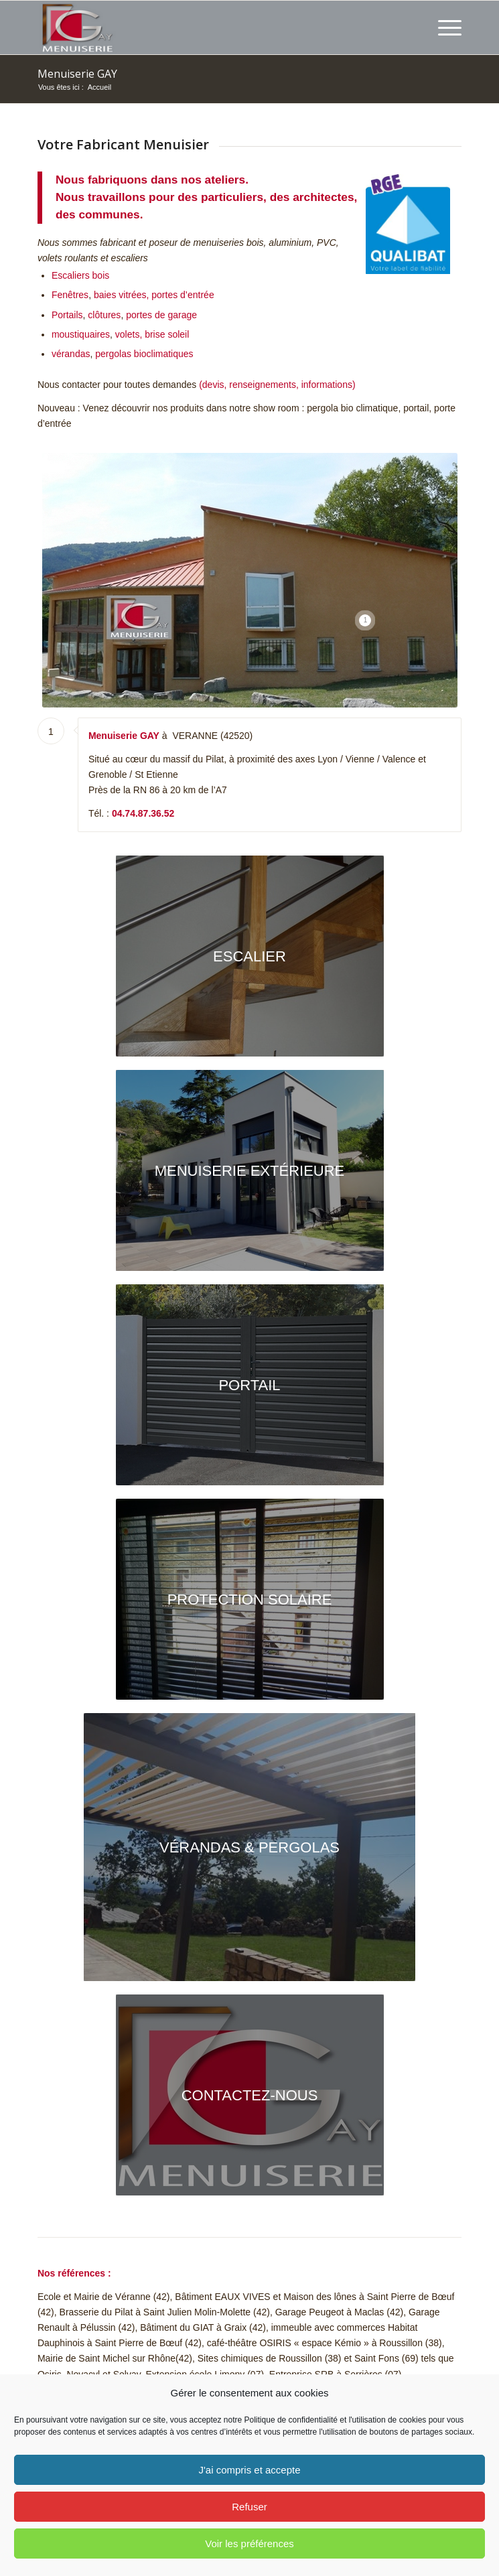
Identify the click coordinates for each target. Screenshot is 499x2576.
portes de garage (161, 315)
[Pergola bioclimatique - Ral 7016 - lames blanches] (249, 1847)
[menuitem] (443, 27)
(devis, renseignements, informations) (277, 384)
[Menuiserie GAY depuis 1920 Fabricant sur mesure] (207, 27)
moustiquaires (81, 334)
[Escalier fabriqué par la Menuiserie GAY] (250, 956)
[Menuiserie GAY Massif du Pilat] (250, 2094)
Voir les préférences (249, 2543)
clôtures (104, 315)
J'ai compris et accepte (249, 2470)
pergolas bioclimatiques (144, 353)
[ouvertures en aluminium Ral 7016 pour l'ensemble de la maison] (250, 1170)
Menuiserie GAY (77, 73)
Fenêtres (70, 294)
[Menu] (443, 27)
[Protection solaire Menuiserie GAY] (250, 1599)
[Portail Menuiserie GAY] (250, 1384)
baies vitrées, (121, 294)
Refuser (249, 2506)
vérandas (71, 353)
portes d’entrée (182, 294)
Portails (67, 315)
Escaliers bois (80, 275)
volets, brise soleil (152, 334)
